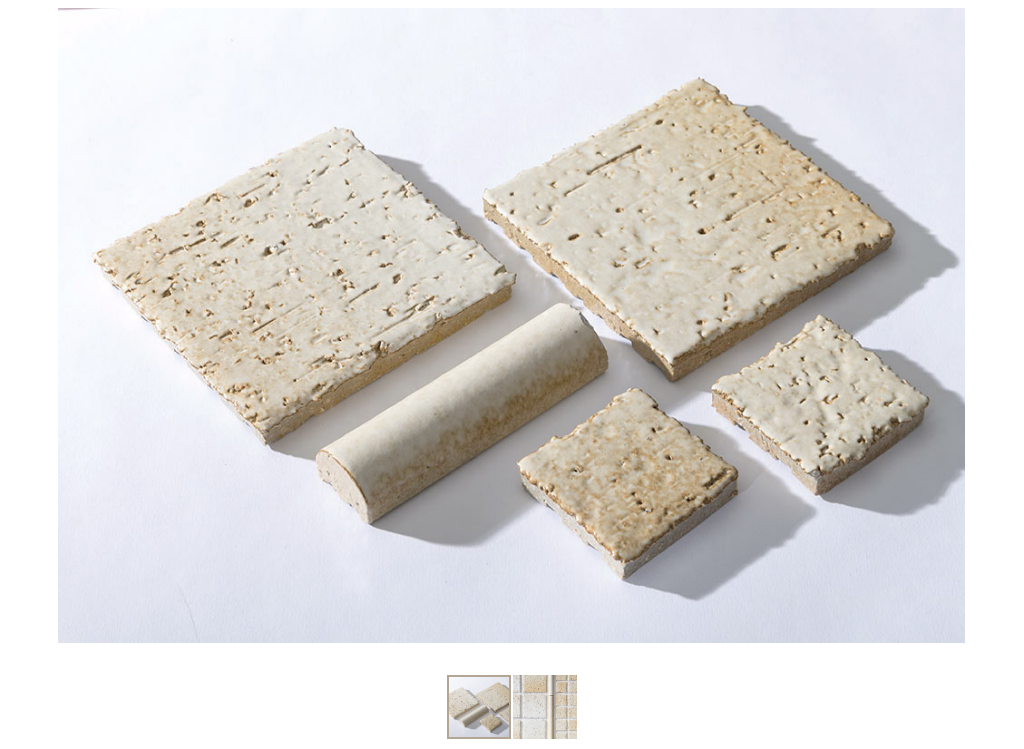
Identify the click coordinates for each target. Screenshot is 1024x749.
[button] (947, 326)
